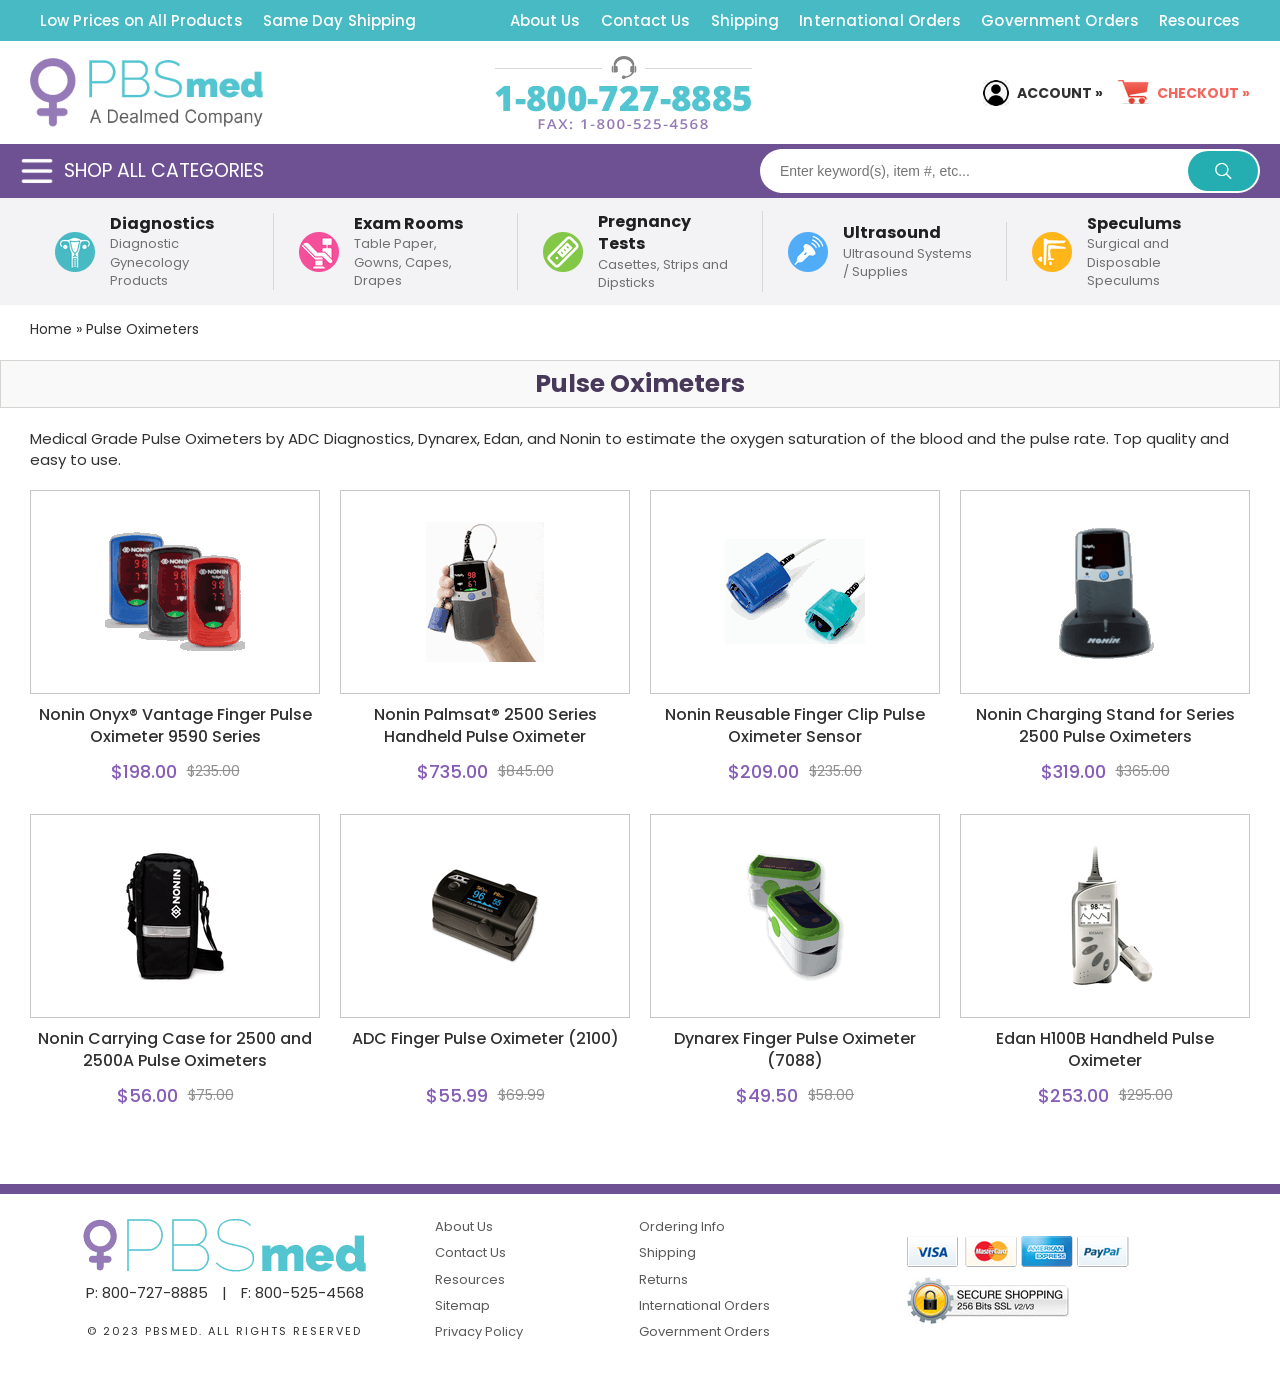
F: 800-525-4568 (302, 1292)
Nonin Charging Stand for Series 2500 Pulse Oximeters (1105, 726)
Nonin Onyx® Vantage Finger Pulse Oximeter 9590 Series (175, 726)
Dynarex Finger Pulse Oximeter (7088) (795, 1050)
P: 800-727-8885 (147, 1292)
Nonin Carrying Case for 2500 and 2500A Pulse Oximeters (175, 1050)
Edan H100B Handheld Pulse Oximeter (1105, 1050)
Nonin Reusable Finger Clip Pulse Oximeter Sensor (795, 726)
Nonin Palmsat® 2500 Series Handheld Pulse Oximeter (485, 726)
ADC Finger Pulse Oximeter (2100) (485, 1039)
